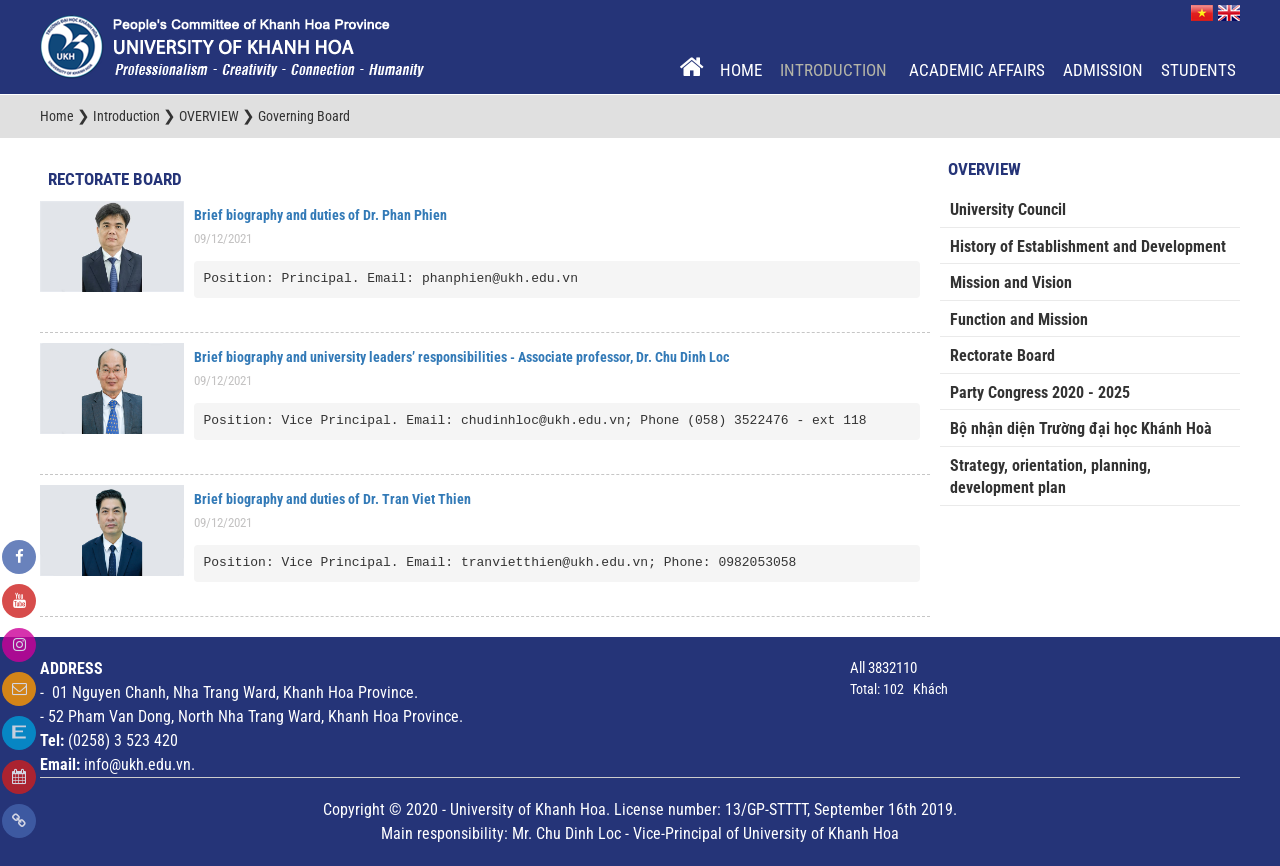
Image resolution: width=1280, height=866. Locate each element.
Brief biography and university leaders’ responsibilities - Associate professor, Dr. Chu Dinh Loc (461, 357)
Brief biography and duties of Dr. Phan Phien (320, 215)
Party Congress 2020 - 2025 (1040, 392)
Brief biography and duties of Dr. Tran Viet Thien (332, 499)
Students (1198, 70)
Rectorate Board (115, 179)
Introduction (835, 70)
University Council (1008, 209)
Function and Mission (1019, 319)
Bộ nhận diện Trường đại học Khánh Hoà (1081, 428)
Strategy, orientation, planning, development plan (1050, 477)
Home (741, 70)
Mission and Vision (1011, 282)
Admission (1103, 70)
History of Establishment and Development (1088, 246)
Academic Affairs (977, 70)
